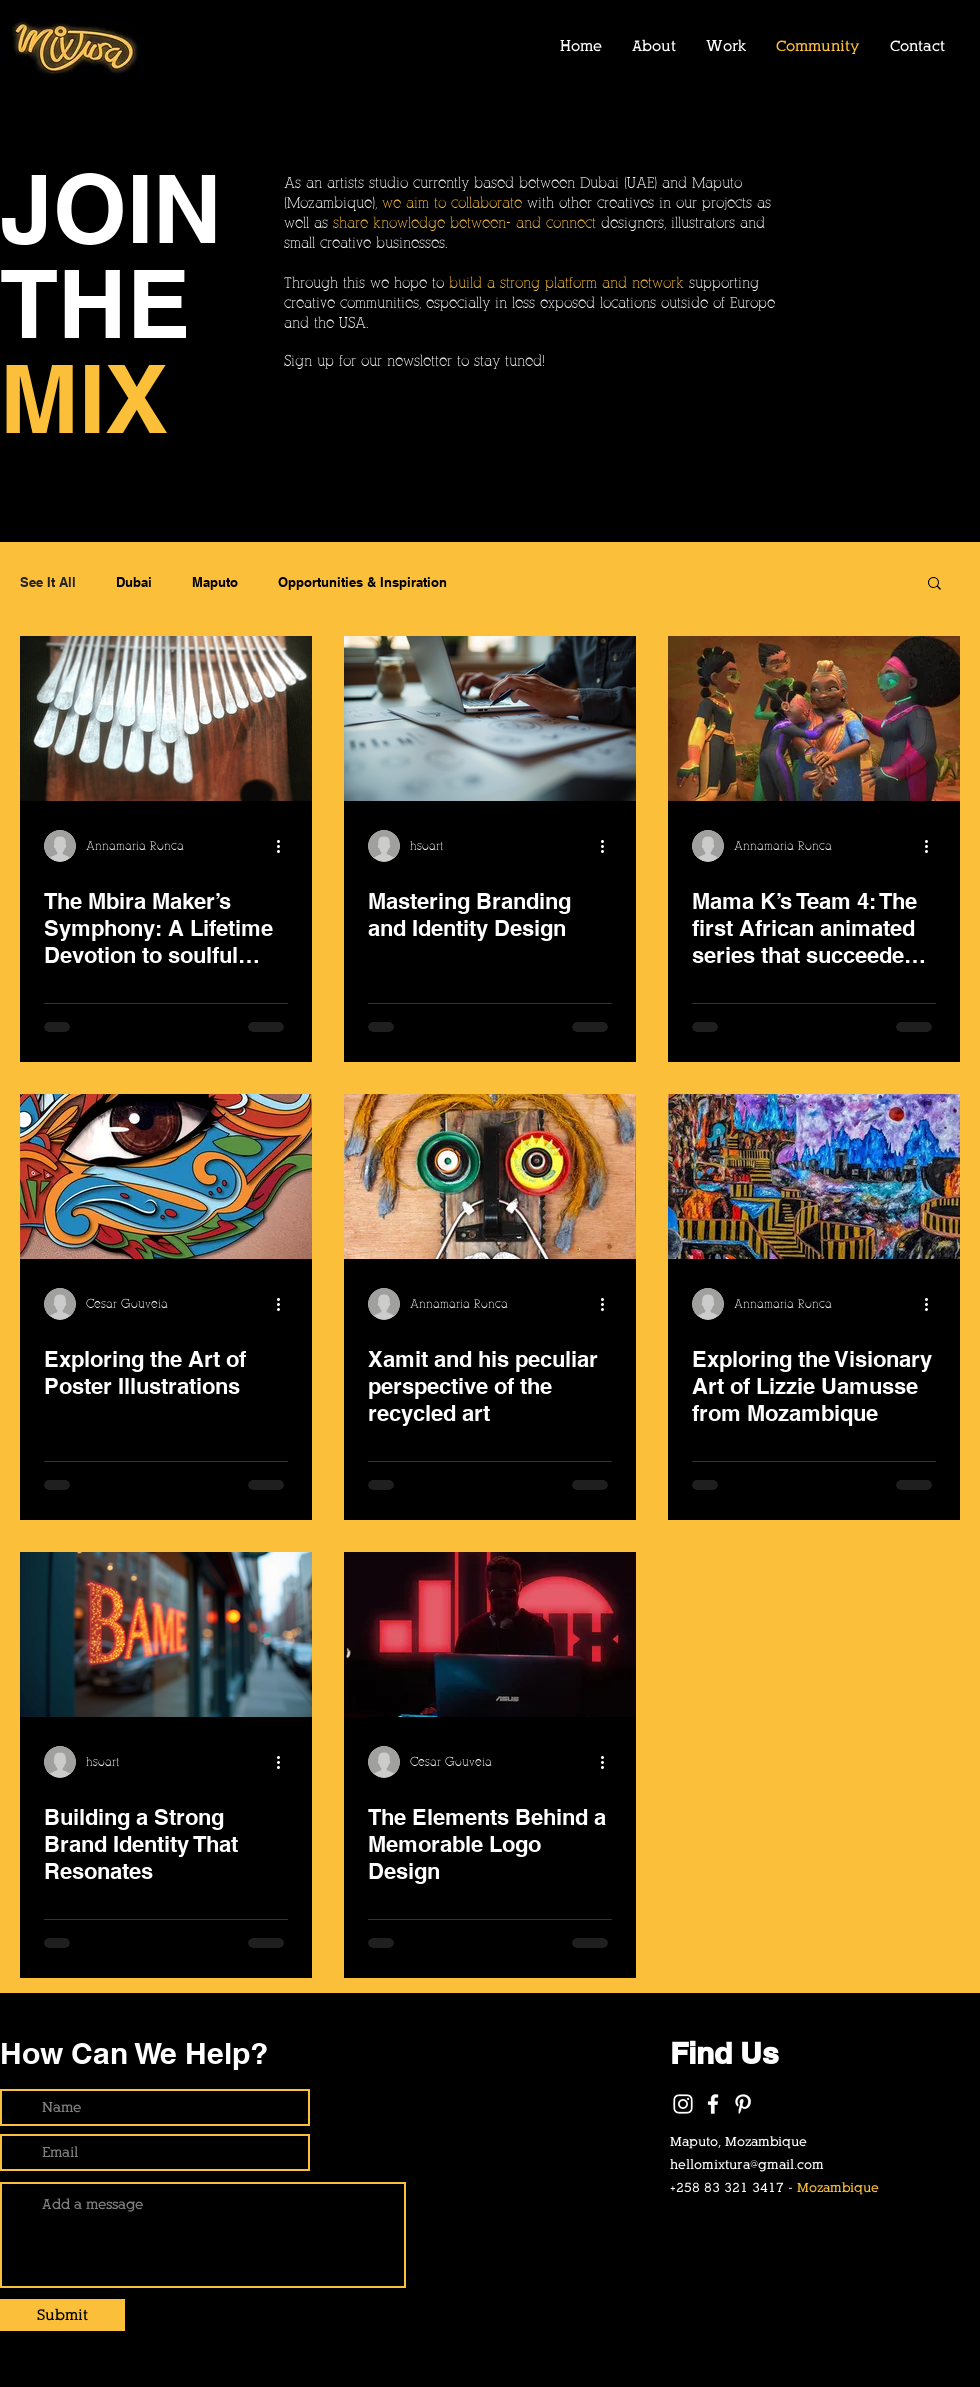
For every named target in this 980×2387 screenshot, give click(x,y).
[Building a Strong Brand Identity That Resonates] (166, 1634)
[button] (934, 584)
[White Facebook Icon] (713, 2104)
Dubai (134, 582)
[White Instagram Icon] (683, 2104)
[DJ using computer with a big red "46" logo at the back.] (490, 1634)
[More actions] (285, 846)
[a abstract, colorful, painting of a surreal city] (814, 1176)
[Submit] (62, 2315)
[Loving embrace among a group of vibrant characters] (814, 718)
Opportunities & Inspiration (362, 582)
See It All (48, 582)
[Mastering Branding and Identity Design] (490, 718)
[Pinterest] (743, 2104)
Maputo (215, 582)
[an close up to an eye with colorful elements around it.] (166, 1176)
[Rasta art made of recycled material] (490, 1176)
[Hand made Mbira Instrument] (166, 718)
